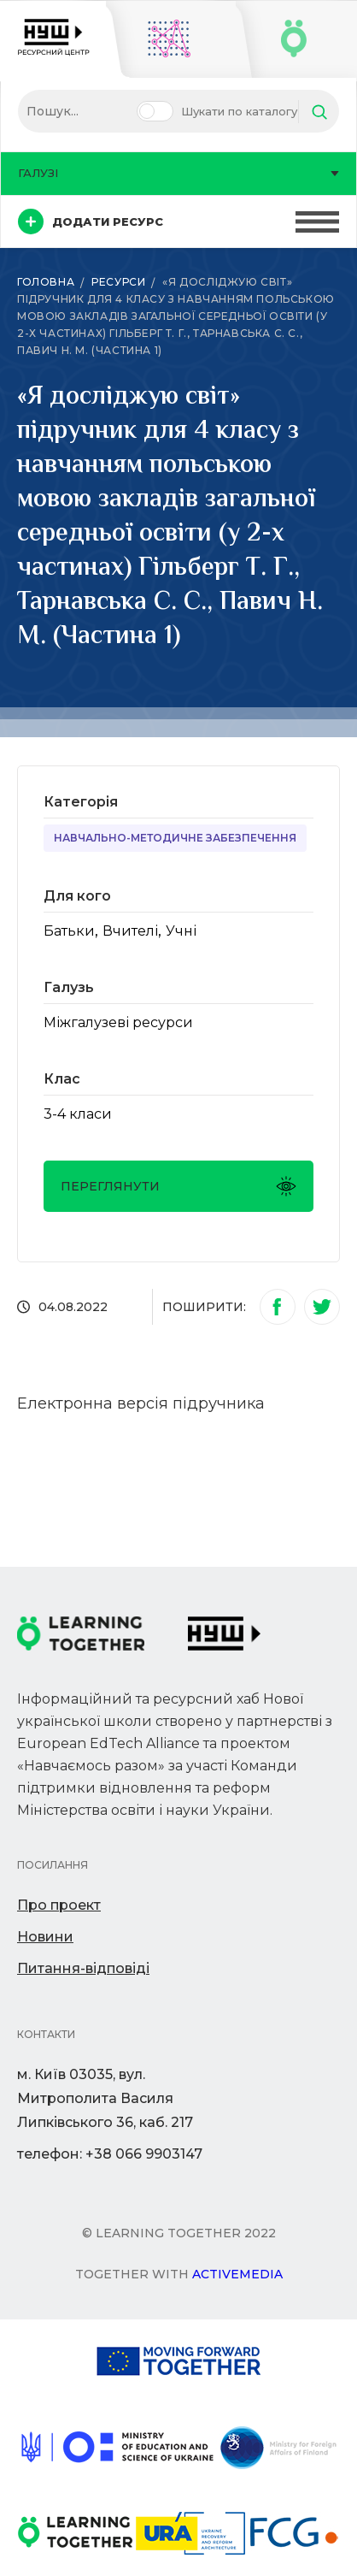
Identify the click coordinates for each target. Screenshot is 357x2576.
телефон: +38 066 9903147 (109, 2154)
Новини (45, 1937)
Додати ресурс (90, 221)
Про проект (59, 1905)
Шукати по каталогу (239, 111)
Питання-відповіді (83, 1968)
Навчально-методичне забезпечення (175, 837)
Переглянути (178, 1186)
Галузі (178, 173)
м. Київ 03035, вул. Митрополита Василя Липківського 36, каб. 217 (105, 2098)
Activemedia (237, 2274)
